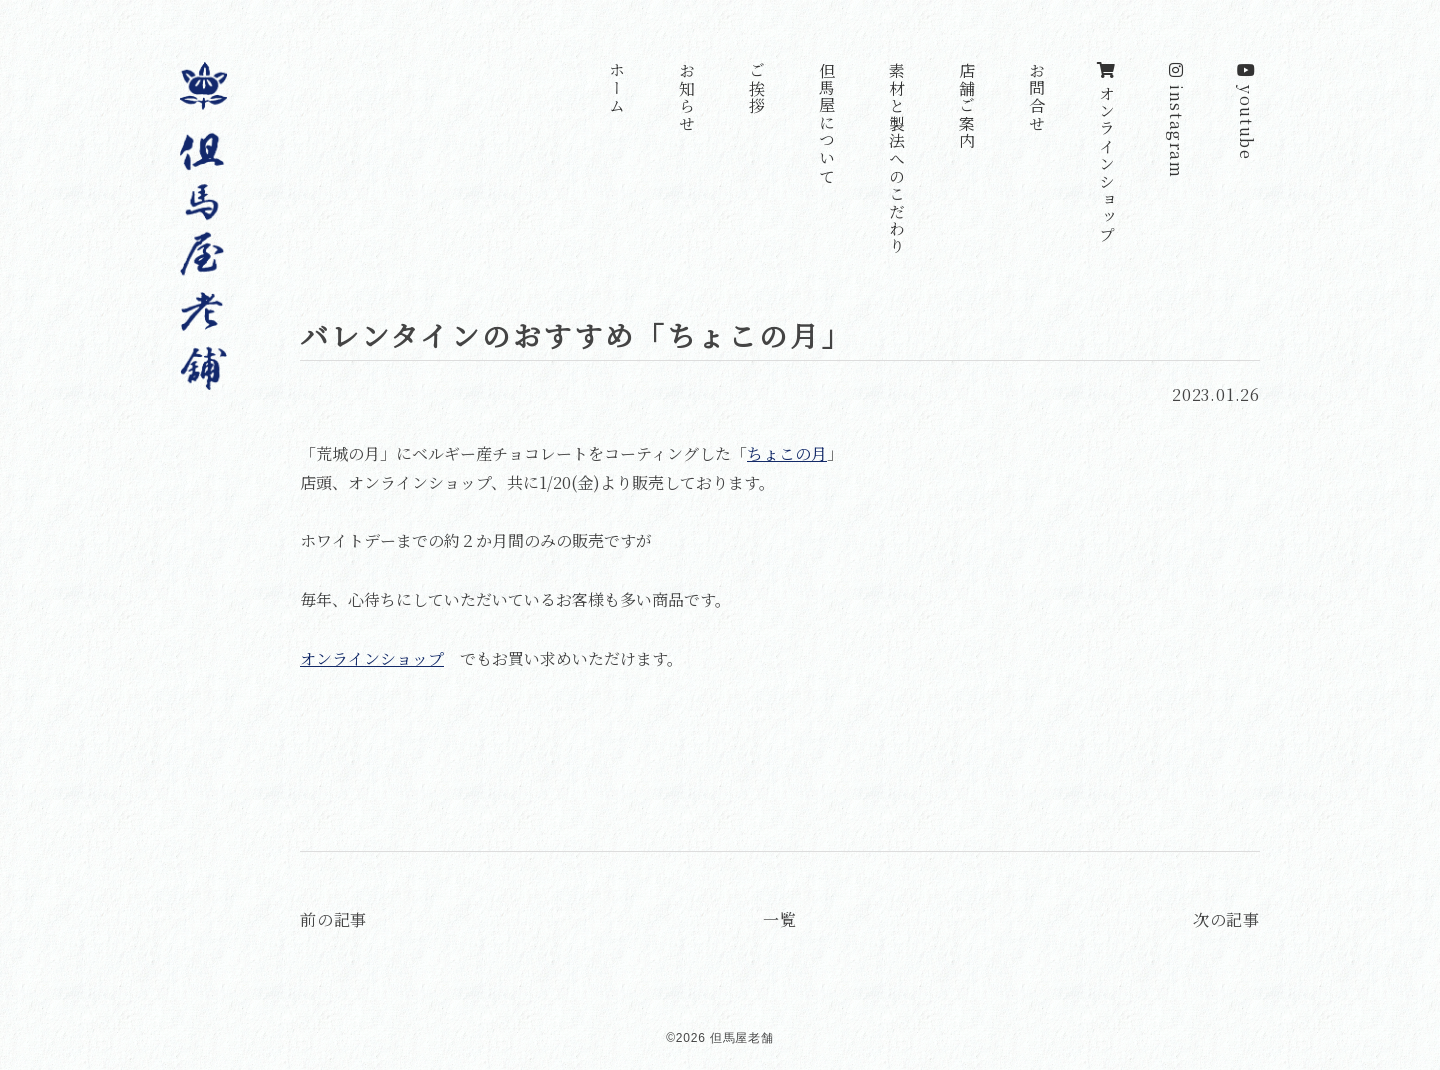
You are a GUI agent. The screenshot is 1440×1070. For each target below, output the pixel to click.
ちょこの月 (787, 453)
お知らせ (686, 97)
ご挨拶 (756, 88)
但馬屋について (826, 123)
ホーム (616, 88)
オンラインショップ (1106, 153)
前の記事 (333, 919)
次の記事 (1226, 919)
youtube (1246, 111)
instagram (1176, 120)
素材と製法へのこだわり (896, 159)
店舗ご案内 (966, 106)
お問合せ (1036, 97)
